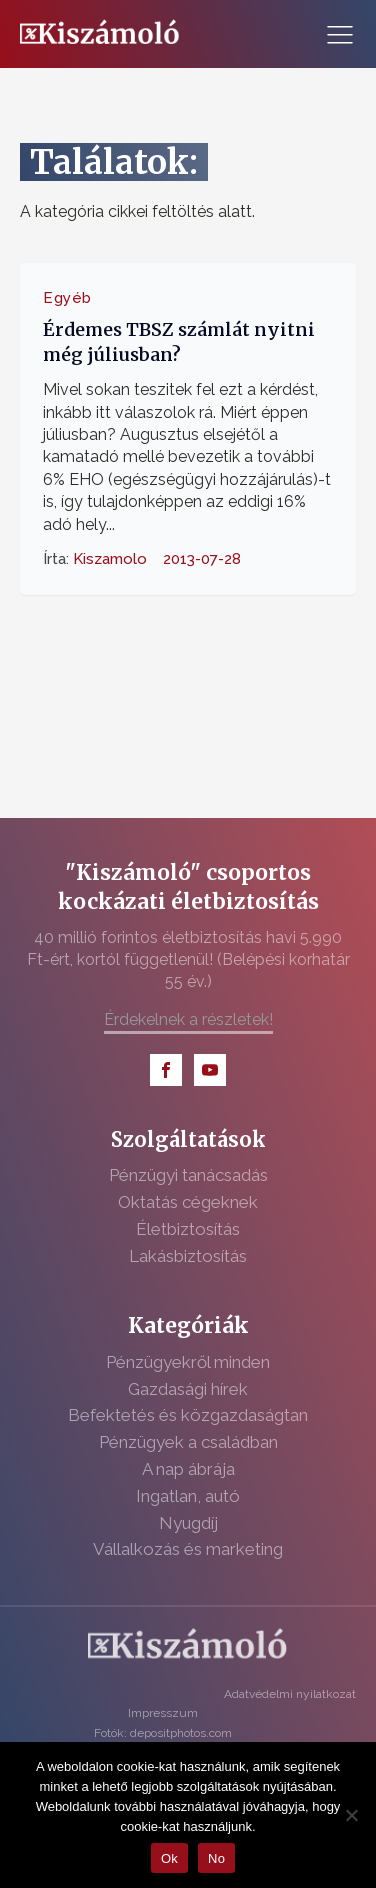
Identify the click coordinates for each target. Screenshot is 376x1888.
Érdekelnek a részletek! (188, 1019)
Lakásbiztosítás (188, 1256)
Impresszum (163, 1713)
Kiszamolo (110, 559)
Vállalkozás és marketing (188, 1549)
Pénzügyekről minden (188, 1362)
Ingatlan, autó (188, 1496)
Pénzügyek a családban (188, 1442)
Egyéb (67, 298)
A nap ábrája (188, 1469)
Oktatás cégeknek (188, 1202)
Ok (169, 1858)
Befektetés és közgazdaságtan (188, 1415)
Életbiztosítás (188, 1229)
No (216, 1858)
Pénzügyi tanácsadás (188, 1175)
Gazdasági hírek (188, 1389)
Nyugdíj (188, 1523)
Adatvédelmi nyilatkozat (290, 1694)
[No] (351, 1815)
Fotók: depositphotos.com (163, 1733)
